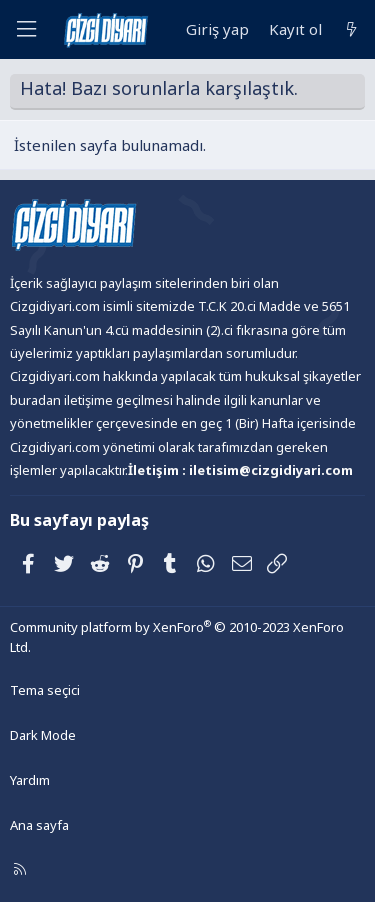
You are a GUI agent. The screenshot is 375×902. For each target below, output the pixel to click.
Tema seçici (45, 690)
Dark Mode (43, 735)
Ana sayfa (39, 825)
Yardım (30, 780)
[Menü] (26, 29)
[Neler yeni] (351, 29)
